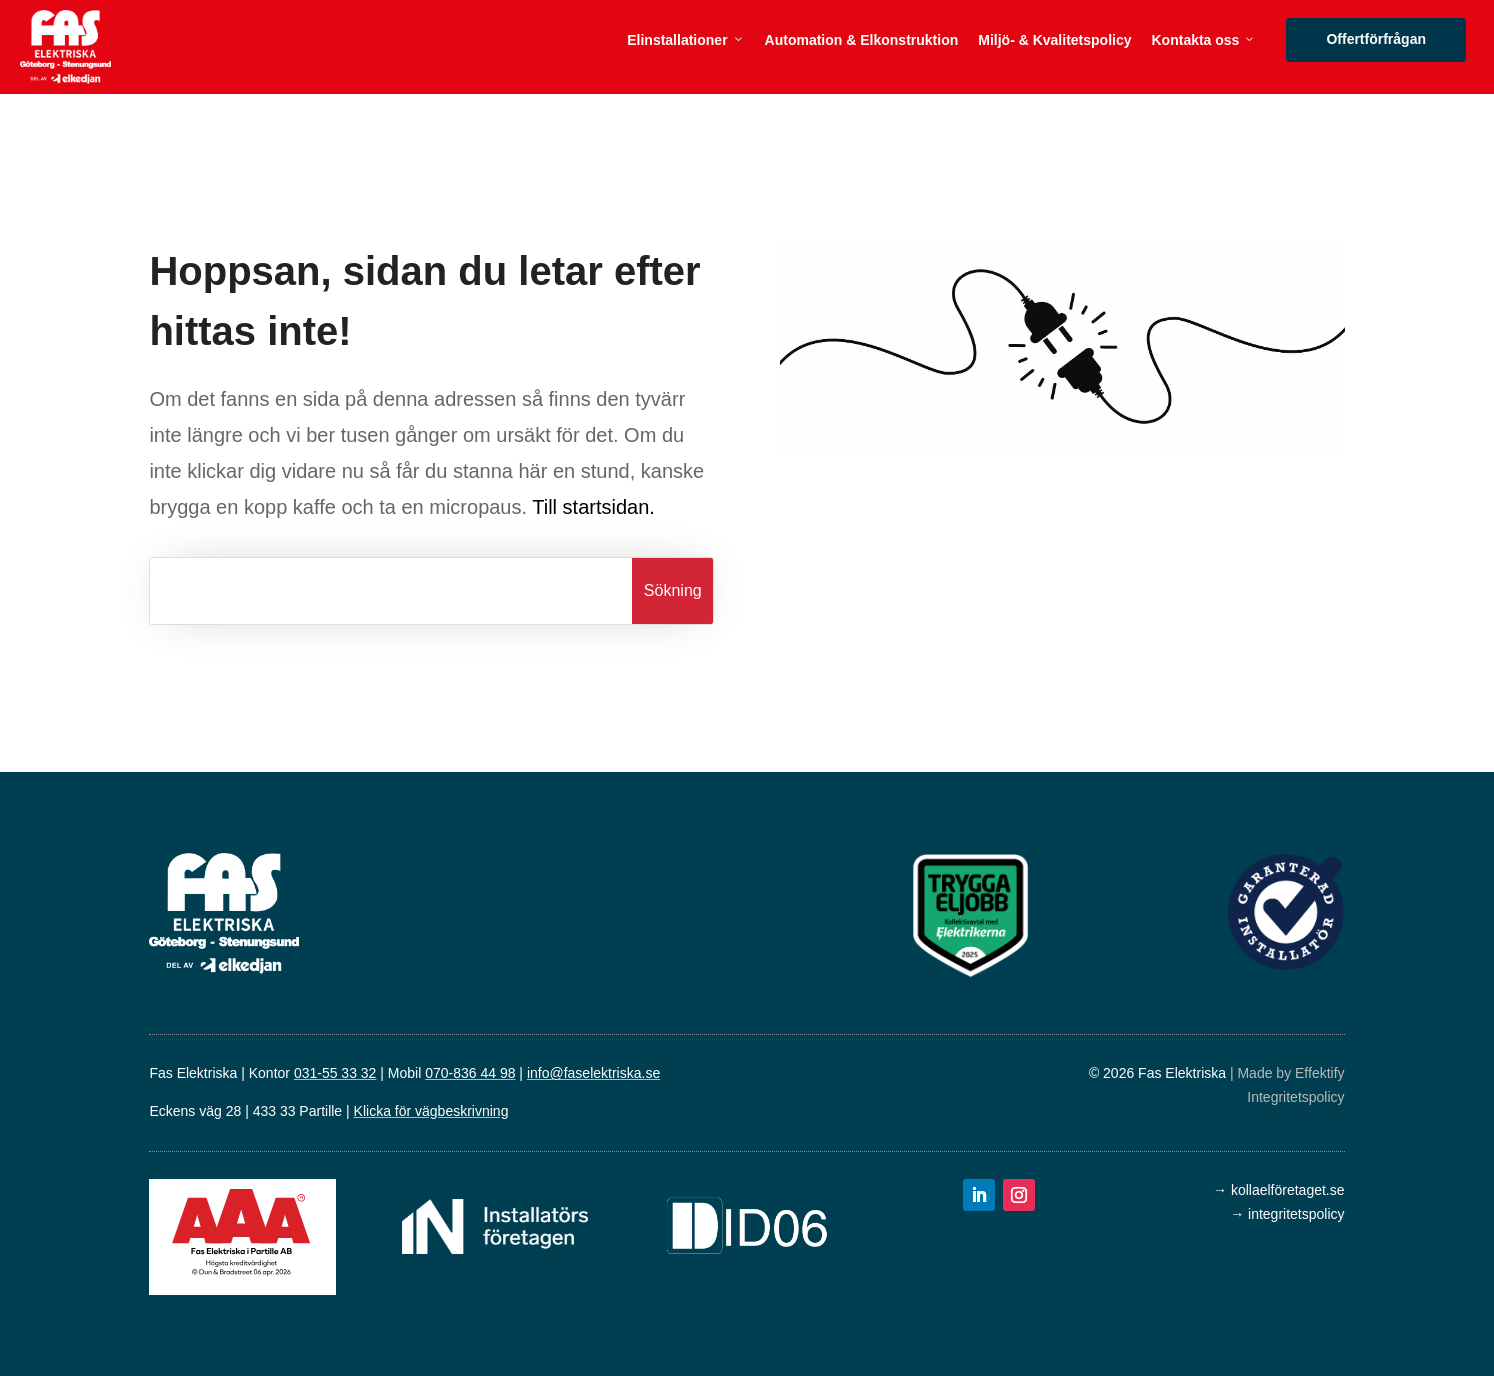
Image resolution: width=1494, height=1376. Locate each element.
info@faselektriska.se (593, 1073)
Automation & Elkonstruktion (862, 40)
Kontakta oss (1204, 40)
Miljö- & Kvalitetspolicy (1054, 40)
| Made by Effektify (1287, 1073)
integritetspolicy (1296, 1214)
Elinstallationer (685, 40)
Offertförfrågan (1383, 39)
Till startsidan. (593, 507)
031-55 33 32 (335, 1073)
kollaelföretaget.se (1288, 1190)
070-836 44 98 (470, 1073)
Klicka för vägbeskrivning (431, 1111)
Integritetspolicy (1295, 1097)
